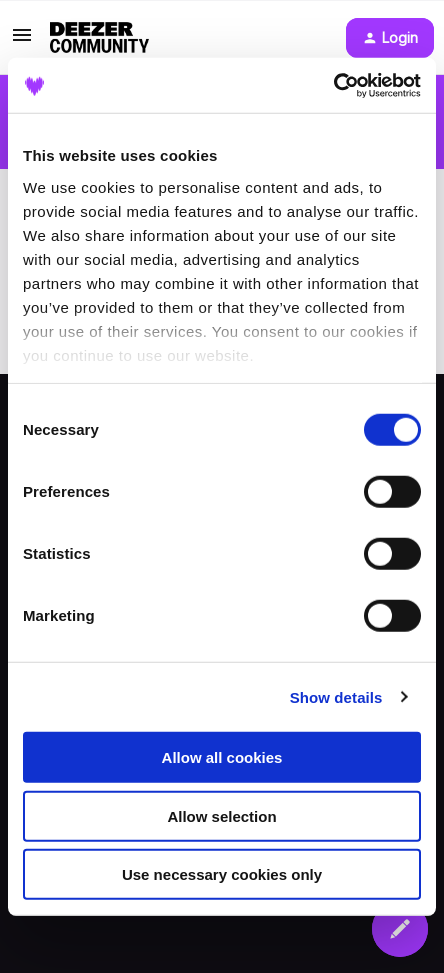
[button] (22, 41)
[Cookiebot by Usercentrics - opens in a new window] (333, 85)
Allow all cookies (222, 757)
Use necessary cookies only (222, 874)
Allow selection (221, 815)
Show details (336, 696)
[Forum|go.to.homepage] (99, 38)
